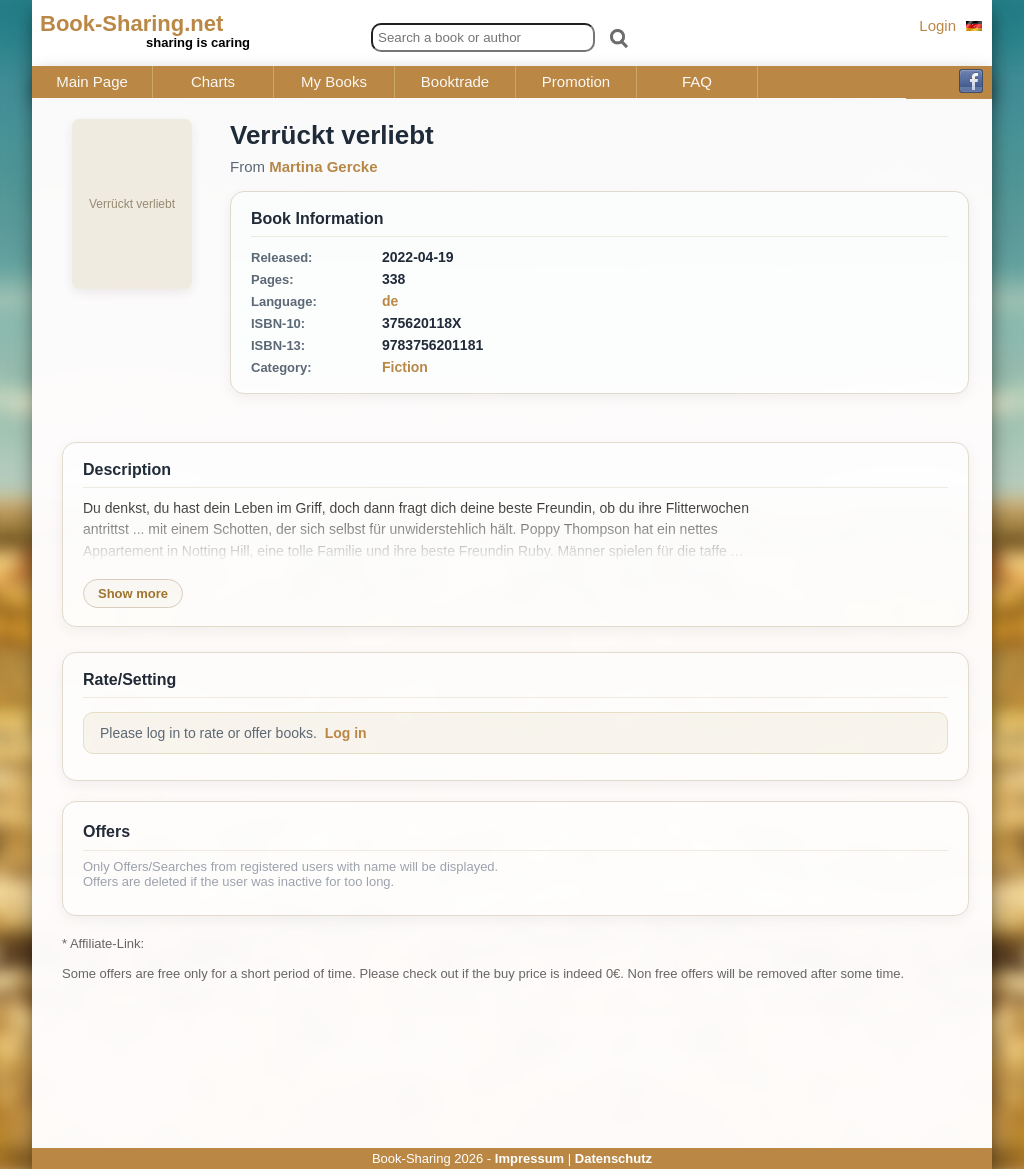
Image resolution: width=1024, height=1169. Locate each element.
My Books (334, 82)
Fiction (405, 367)
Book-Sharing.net (131, 23)
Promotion (576, 82)
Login (937, 25)
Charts (213, 82)
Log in (346, 733)
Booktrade (455, 82)
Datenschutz (613, 1158)
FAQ (697, 82)
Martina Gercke (323, 166)
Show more (133, 593)
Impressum (529, 1158)
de (390, 301)
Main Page (92, 82)
